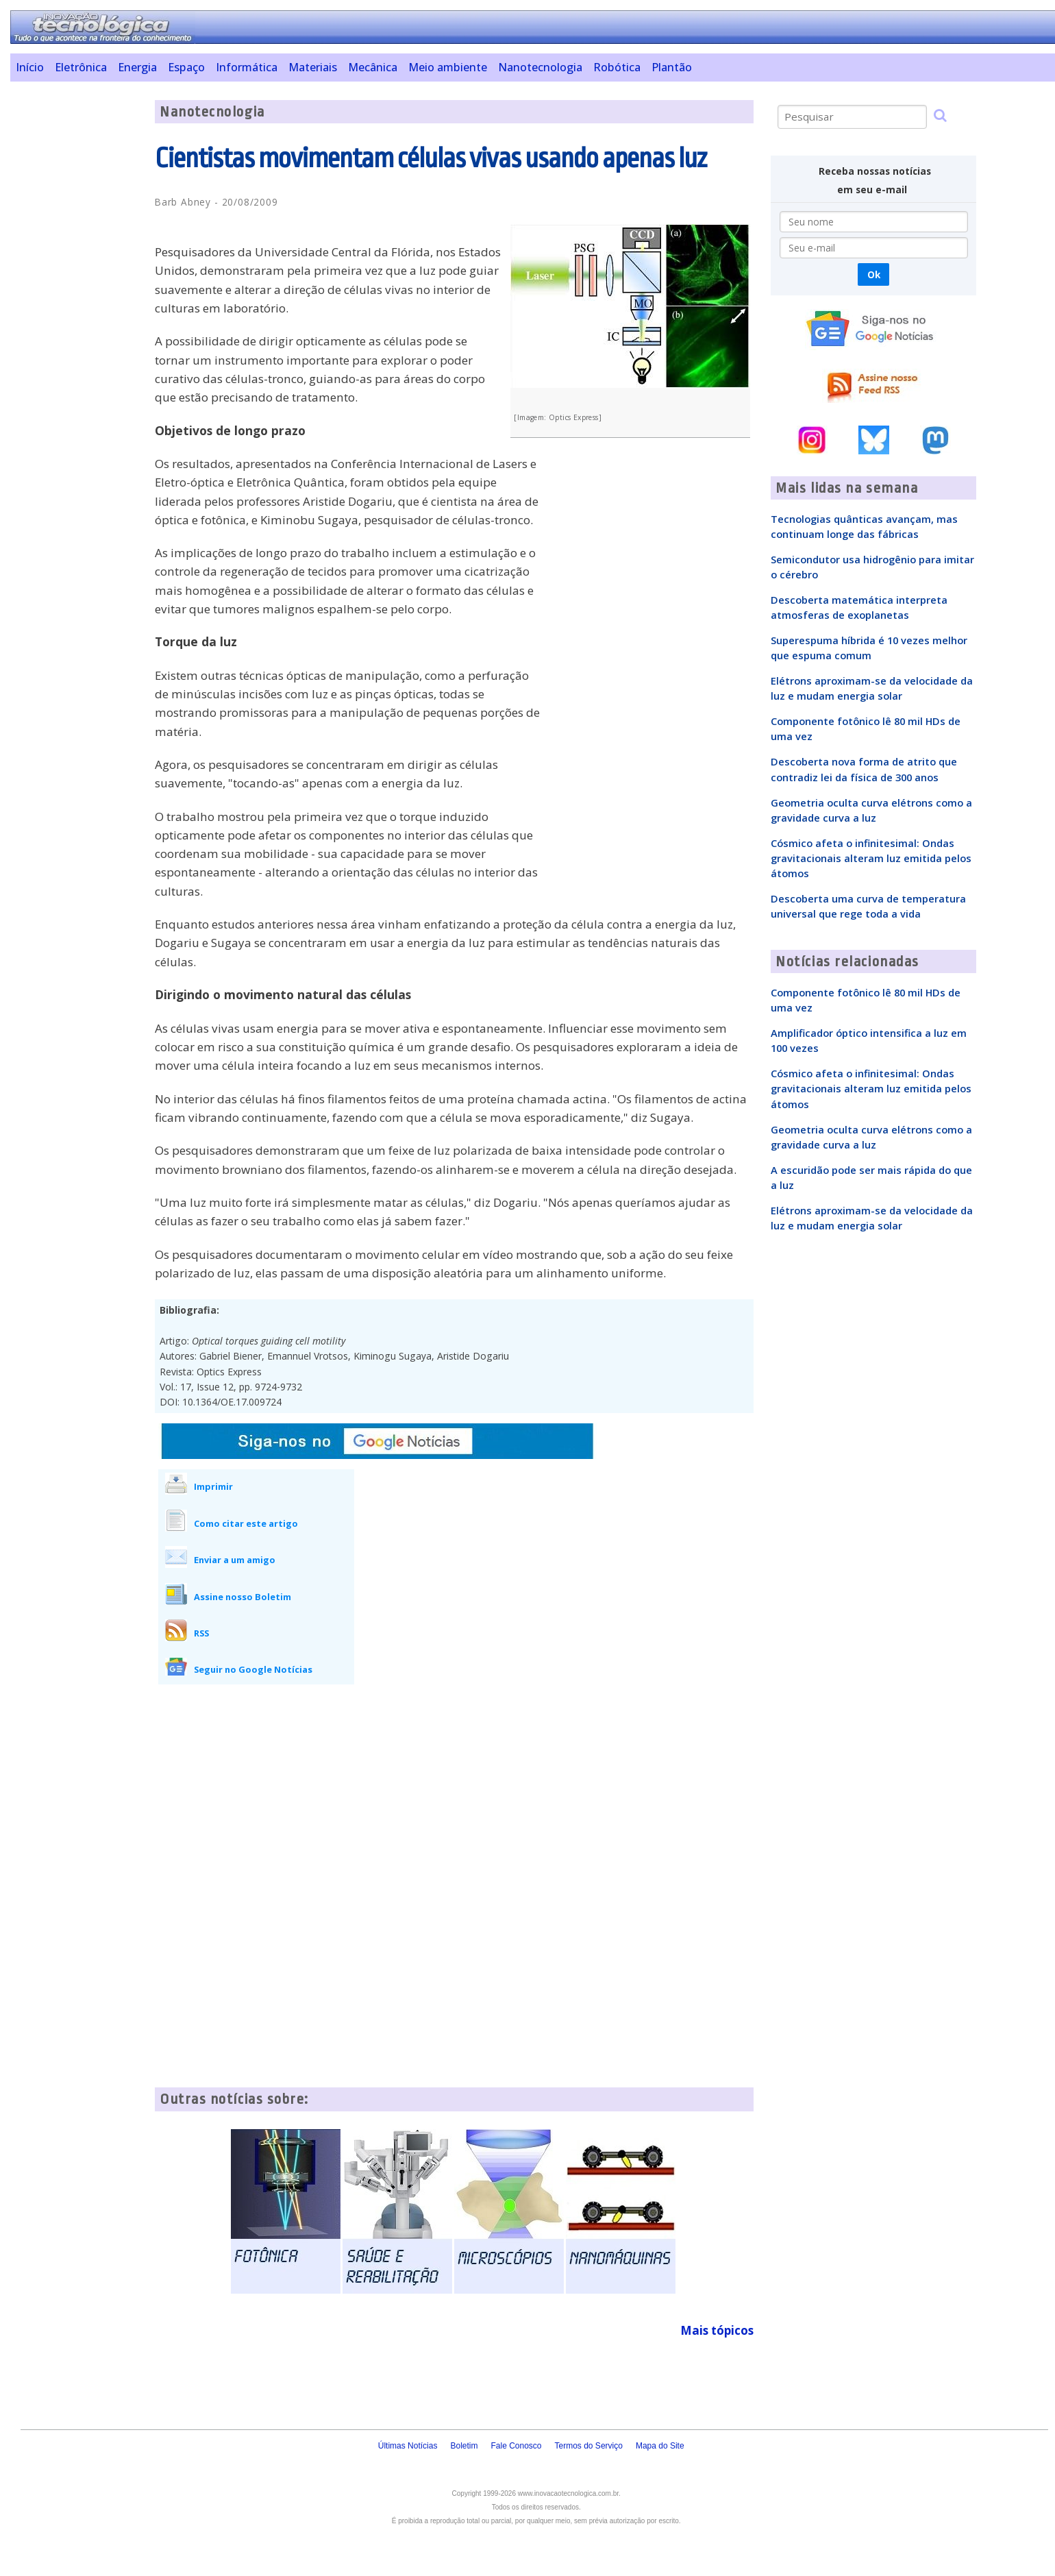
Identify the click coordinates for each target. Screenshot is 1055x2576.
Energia (137, 67)
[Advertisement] (77, 305)
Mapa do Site (660, 2446)
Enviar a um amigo (234, 1560)
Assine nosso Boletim (242, 1597)
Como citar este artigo (246, 1523)
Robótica (617, 67)
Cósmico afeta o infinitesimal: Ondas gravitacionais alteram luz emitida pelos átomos (871, 858)
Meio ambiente (447, 67)
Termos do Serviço (589, 2446)
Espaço (186, 67)
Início (30, 67)
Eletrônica (81, 67)
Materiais (312, 67)
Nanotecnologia (540, 67)
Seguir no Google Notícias (253, 1669)
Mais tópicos (717, 2330)
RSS (201, 1633)
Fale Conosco (516, 2446)
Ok (873, 274)
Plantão (671, 67)
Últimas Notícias (408, 2446)
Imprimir (213, 1486)
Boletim (463, 2446)
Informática (246, 67)
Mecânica (372, 67)
